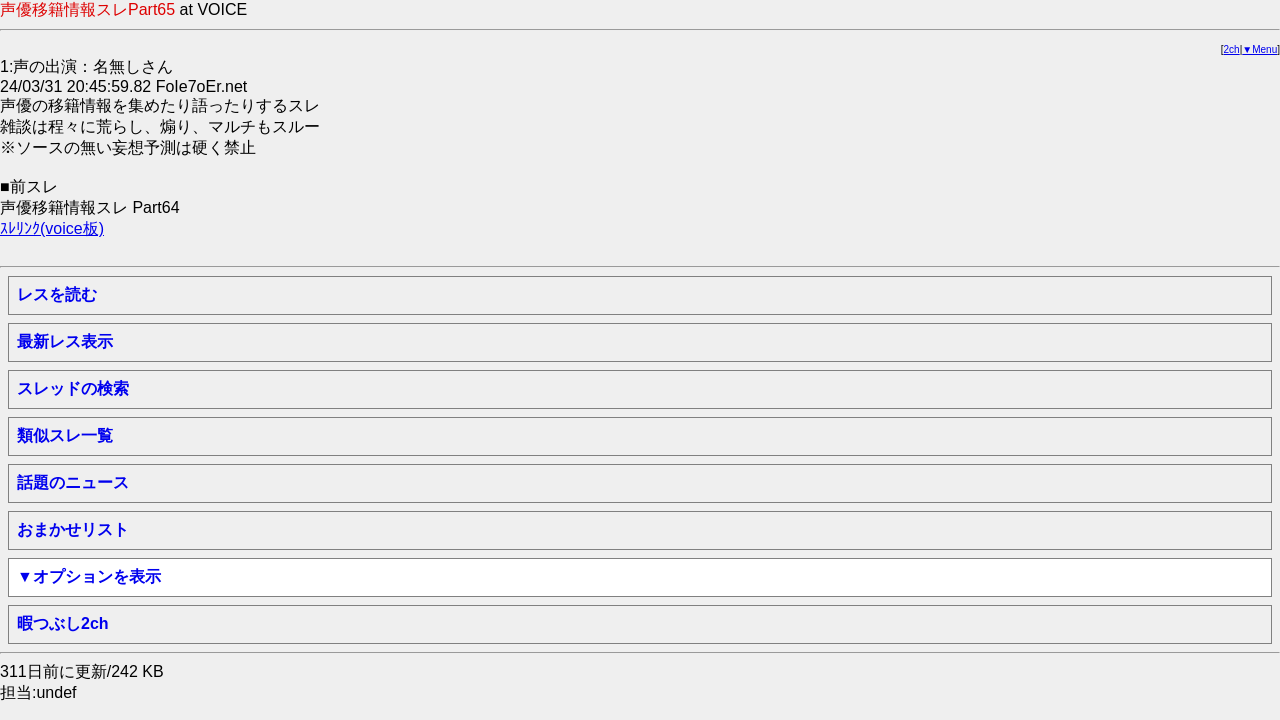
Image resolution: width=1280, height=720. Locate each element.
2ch (1232, 49)
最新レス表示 (65, 341)
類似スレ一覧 (65, 435)
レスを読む (57, 294)
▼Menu (1259, 49)
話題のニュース (73, 482)
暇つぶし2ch (63, 623)
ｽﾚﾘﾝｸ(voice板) (52, 228)
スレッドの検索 (73, 388)
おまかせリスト (73, 529)
